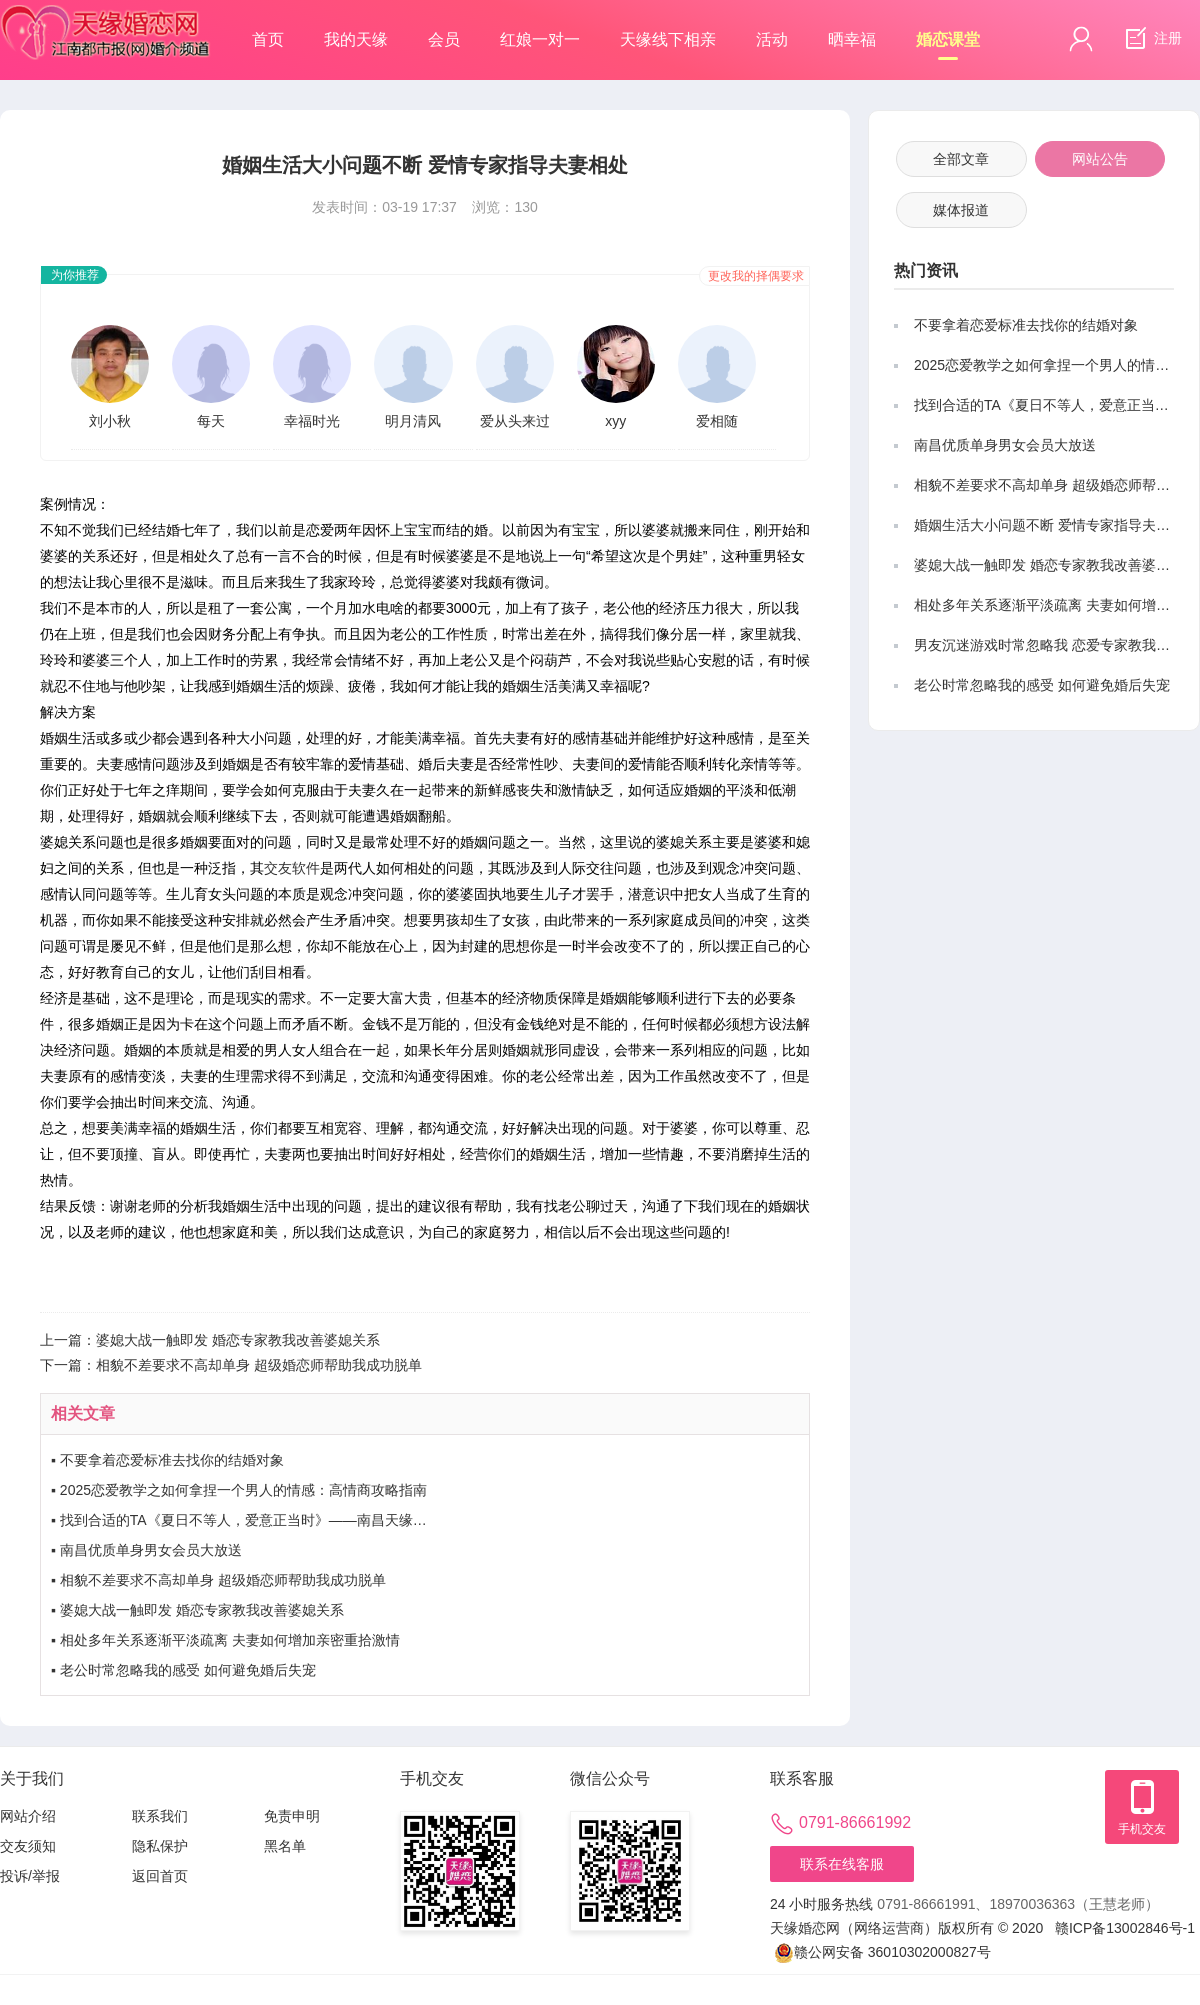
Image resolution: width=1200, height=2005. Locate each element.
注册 (1151, 39)
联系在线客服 (842, 1864)
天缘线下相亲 (668, 39)
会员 (444, 39)
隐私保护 (160, 1846)
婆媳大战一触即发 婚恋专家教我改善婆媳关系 (238, 1340)
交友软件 (292, 868)
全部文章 (961, 159)
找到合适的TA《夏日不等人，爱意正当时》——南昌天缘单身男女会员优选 (292, 1520)
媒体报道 (961, 210)
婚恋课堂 (948, 45)
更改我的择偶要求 (756, 276)
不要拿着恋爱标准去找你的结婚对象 (172, 1460)
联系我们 (160, 1816)
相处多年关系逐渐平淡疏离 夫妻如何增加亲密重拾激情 (230, 1640)
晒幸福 (852, 39)
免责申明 (292, 1816)
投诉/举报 (30, 1876)
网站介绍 (28, 1816)
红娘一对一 (540, 39)
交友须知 (28, 1846)
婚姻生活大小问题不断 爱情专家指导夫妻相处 (1056, 525)
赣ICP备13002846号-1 (1125, 1928)
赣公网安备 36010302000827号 (882, 1952)
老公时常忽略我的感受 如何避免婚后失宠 (188, 1670)
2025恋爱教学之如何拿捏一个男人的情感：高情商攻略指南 (243, 1490)
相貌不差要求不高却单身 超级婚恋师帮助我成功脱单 (259, 1365)
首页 (268, 39)
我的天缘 (356, 39)
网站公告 (1100, 159)
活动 (772, 39)
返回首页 (160, 1876)
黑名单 (285, 1846)
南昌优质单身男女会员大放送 (151, 1550)
